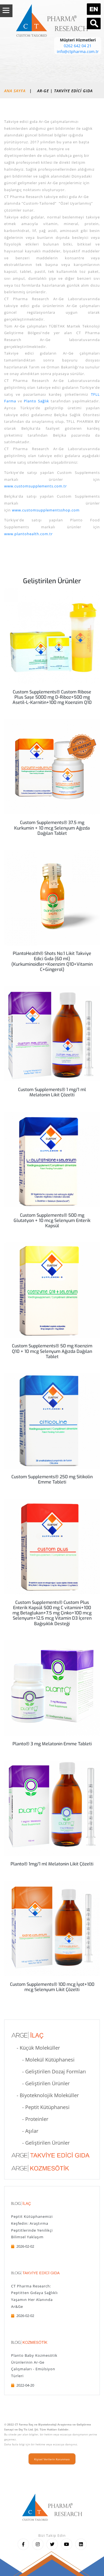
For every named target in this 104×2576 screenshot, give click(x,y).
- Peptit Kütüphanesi (40, 2107)
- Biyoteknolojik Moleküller (45, 2095)
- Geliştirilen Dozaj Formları (48, 2071)
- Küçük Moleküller (35, 2047)
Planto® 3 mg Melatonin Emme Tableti (52, 1744)
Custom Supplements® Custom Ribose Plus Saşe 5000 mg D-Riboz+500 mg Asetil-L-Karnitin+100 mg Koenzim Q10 (52, 697)
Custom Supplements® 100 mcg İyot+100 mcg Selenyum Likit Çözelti (52, 1986)
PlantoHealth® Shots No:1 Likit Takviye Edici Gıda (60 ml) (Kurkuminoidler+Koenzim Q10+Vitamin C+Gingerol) (52, 961)
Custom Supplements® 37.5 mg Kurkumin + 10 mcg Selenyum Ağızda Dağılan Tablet (52, 828)
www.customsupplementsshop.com (46, 510)
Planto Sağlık (36, 400)
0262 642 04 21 (78, 45)
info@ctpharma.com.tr (78, 51)
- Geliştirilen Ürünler (40, 2083)
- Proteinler (29, 2119)
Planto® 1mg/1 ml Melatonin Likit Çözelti (52, 1864)
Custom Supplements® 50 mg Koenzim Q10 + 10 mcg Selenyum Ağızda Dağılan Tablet (52, 1351)
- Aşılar (24, 2131)
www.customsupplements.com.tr (35, 486)
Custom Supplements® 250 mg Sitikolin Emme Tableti (52, 1479)
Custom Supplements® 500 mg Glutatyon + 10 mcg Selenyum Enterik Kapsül (52, 1220)
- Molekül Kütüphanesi (43, 2059)
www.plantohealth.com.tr (28, 533)
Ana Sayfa (15, 90)
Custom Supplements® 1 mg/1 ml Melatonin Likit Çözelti (52, 1092)
